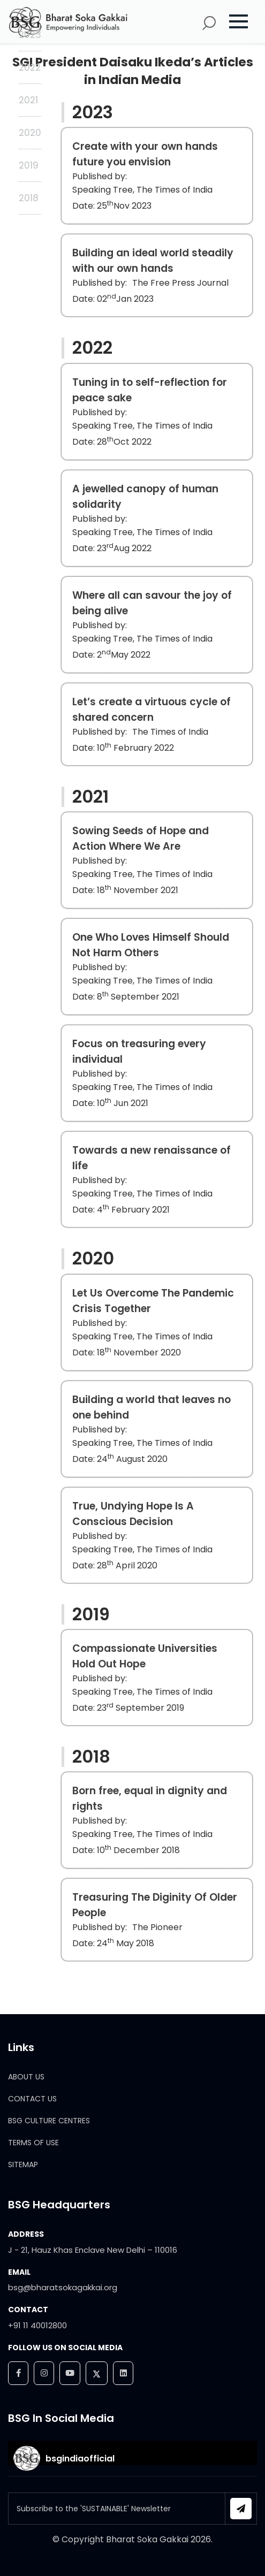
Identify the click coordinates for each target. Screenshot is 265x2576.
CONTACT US (32, 2098)
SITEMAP (23, 2164)
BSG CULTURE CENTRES (49, 2120)
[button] (244, 21)
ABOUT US (26, 2076)
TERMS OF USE (33, 2142)
